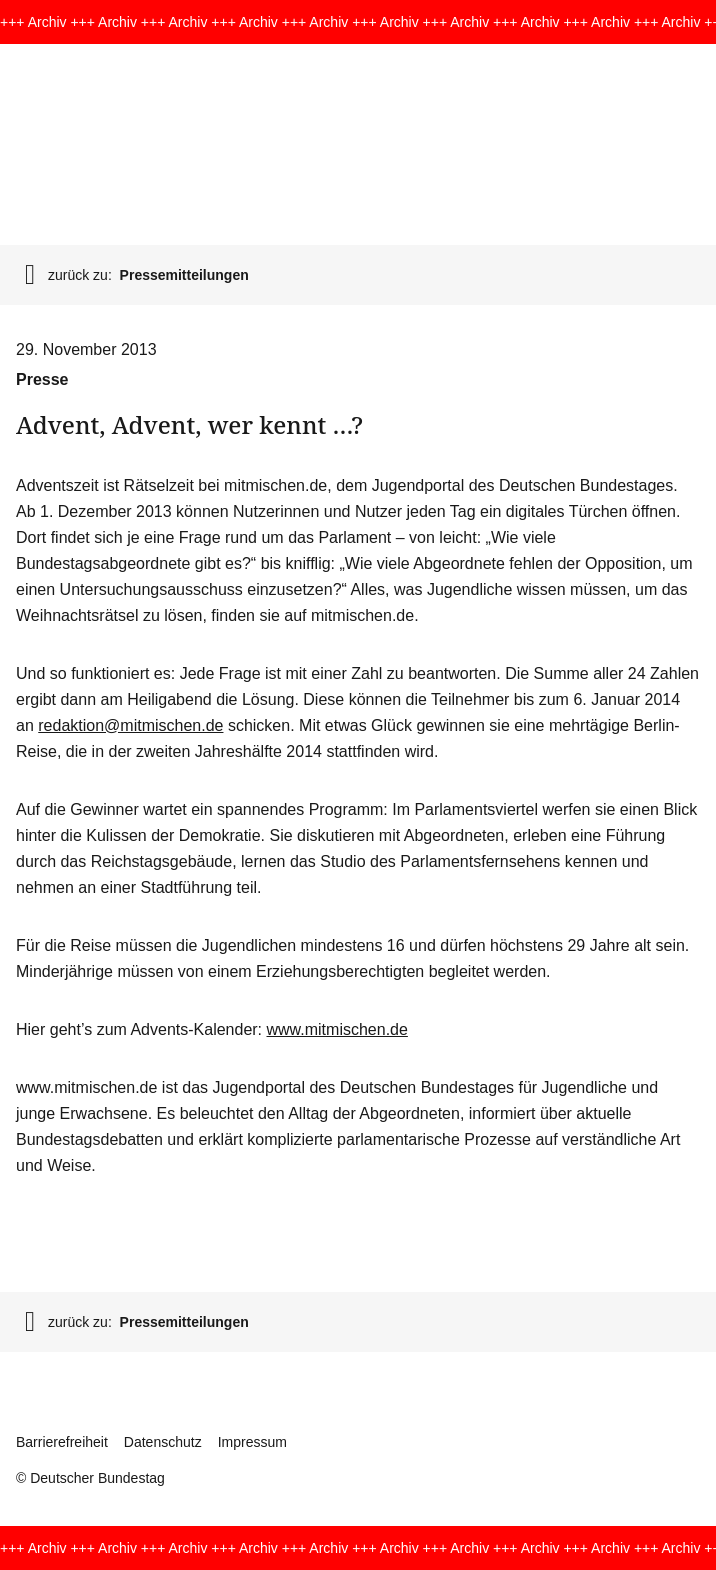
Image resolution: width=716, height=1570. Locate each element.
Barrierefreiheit (62, 1442)
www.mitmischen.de (337, 1029)
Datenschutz (163, 1442)
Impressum (252, 1442)
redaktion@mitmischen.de (130, 725)
